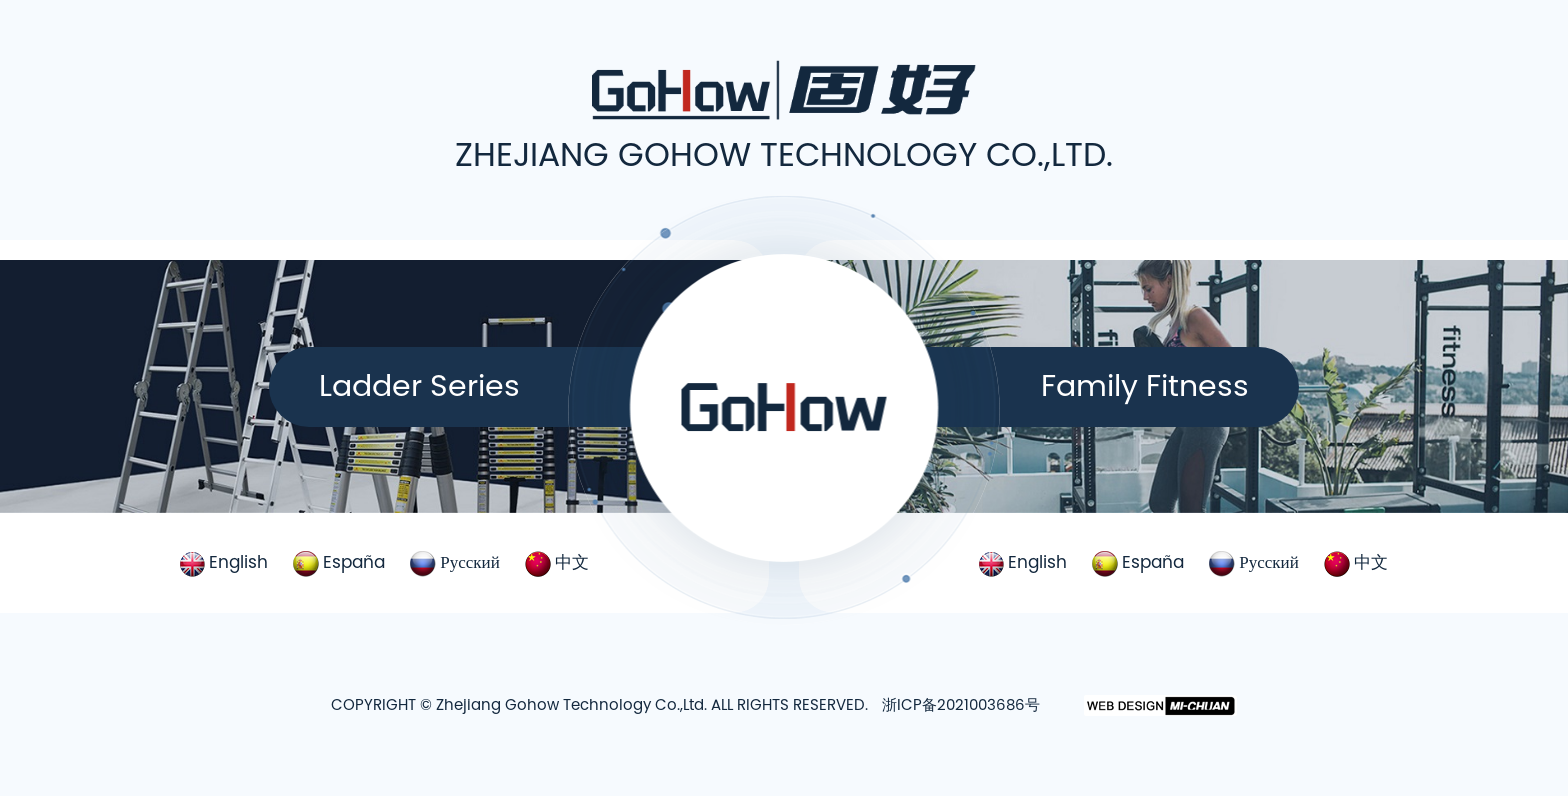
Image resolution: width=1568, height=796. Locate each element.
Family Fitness (1145, 386)
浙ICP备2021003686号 (961, 704)
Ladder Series (419, 386)
